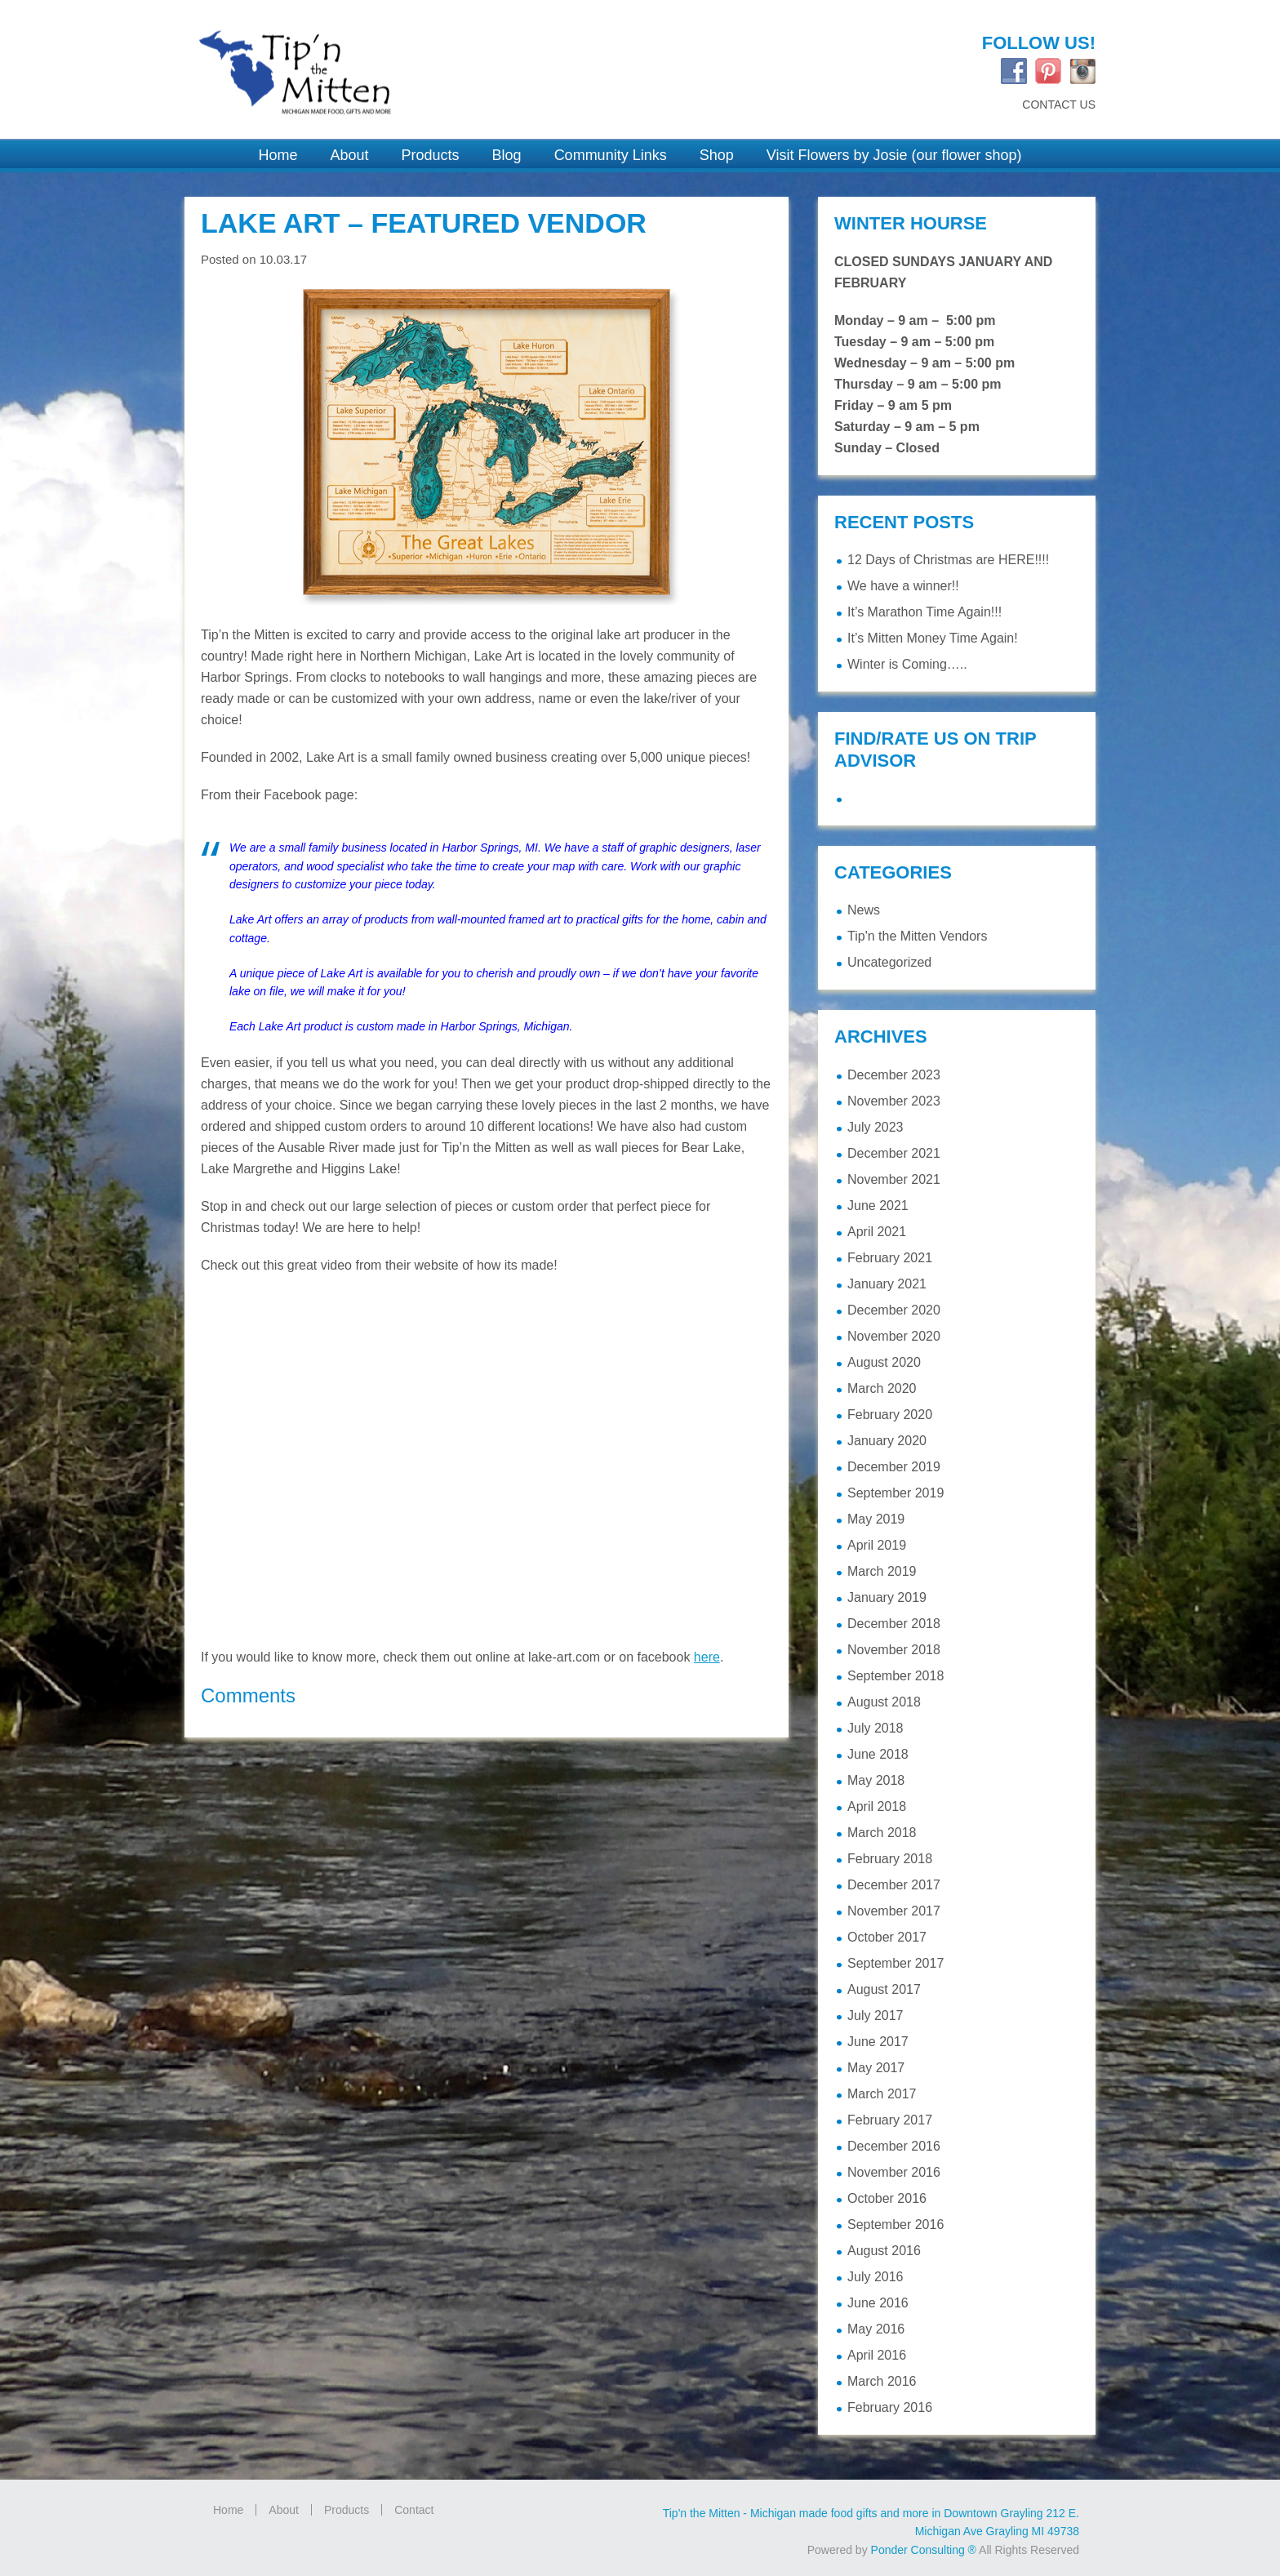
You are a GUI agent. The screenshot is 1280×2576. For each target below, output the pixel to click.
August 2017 (884, 1989)
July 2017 (875, 2015)
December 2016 (893, 2146)
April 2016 (876, 2355)
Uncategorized (889, 962)
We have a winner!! (903, 586)
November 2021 (893, 1179)
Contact (413, 2510)
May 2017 (875, 2068)
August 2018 (884, 1702)
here (707, 1657)
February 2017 (889, 2120)
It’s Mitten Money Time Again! (932, 638)
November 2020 (893, 1336)
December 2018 (893, 1624)
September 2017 (895, 1963)
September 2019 (895, 1493)
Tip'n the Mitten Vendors (917, 936)
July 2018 (875, 1728)
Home (228, 2510)
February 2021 (889, 1258)
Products (346, 2510)
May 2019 (875, 1519)
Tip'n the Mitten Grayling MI (403, 63)
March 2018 (882, 1833)
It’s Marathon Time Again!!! (924, 612)
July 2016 (875, 2277)
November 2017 (893, 1911)
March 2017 (882, 2094)
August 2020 (884, 1362)
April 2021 (876, 1232)
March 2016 (882, 2381)
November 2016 (893, 2172)
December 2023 (893, 1075)
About (284, 2510)
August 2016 (884, 2251)
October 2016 (887, 2198)
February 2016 (889, 2407)
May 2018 (875, 1780)
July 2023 (875, 1127)
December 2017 (893, 1885)
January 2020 (887, 1441)
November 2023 (893, 1101)
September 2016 (895, 2224)
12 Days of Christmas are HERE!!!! (948, 560)
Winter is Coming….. (907, 664)
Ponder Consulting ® (923, 2549)
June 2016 (878, 2303)
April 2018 (876, 1806)
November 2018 (893, 1650)
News (863, 910)
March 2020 (882, 1388)
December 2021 (893, 1153)
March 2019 (882, 1571)
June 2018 (878, 1754)
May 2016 (875, 2329)
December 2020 (893, 1310)
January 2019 (887, 1597)
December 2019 (893, 1467)
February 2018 (889, 1859)
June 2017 (878, 2042)
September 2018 (895, 1676)
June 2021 (878, 1205)
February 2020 (889, 1414)
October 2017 (887, 1937)
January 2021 (887, 1284)
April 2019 (876, 1545)
